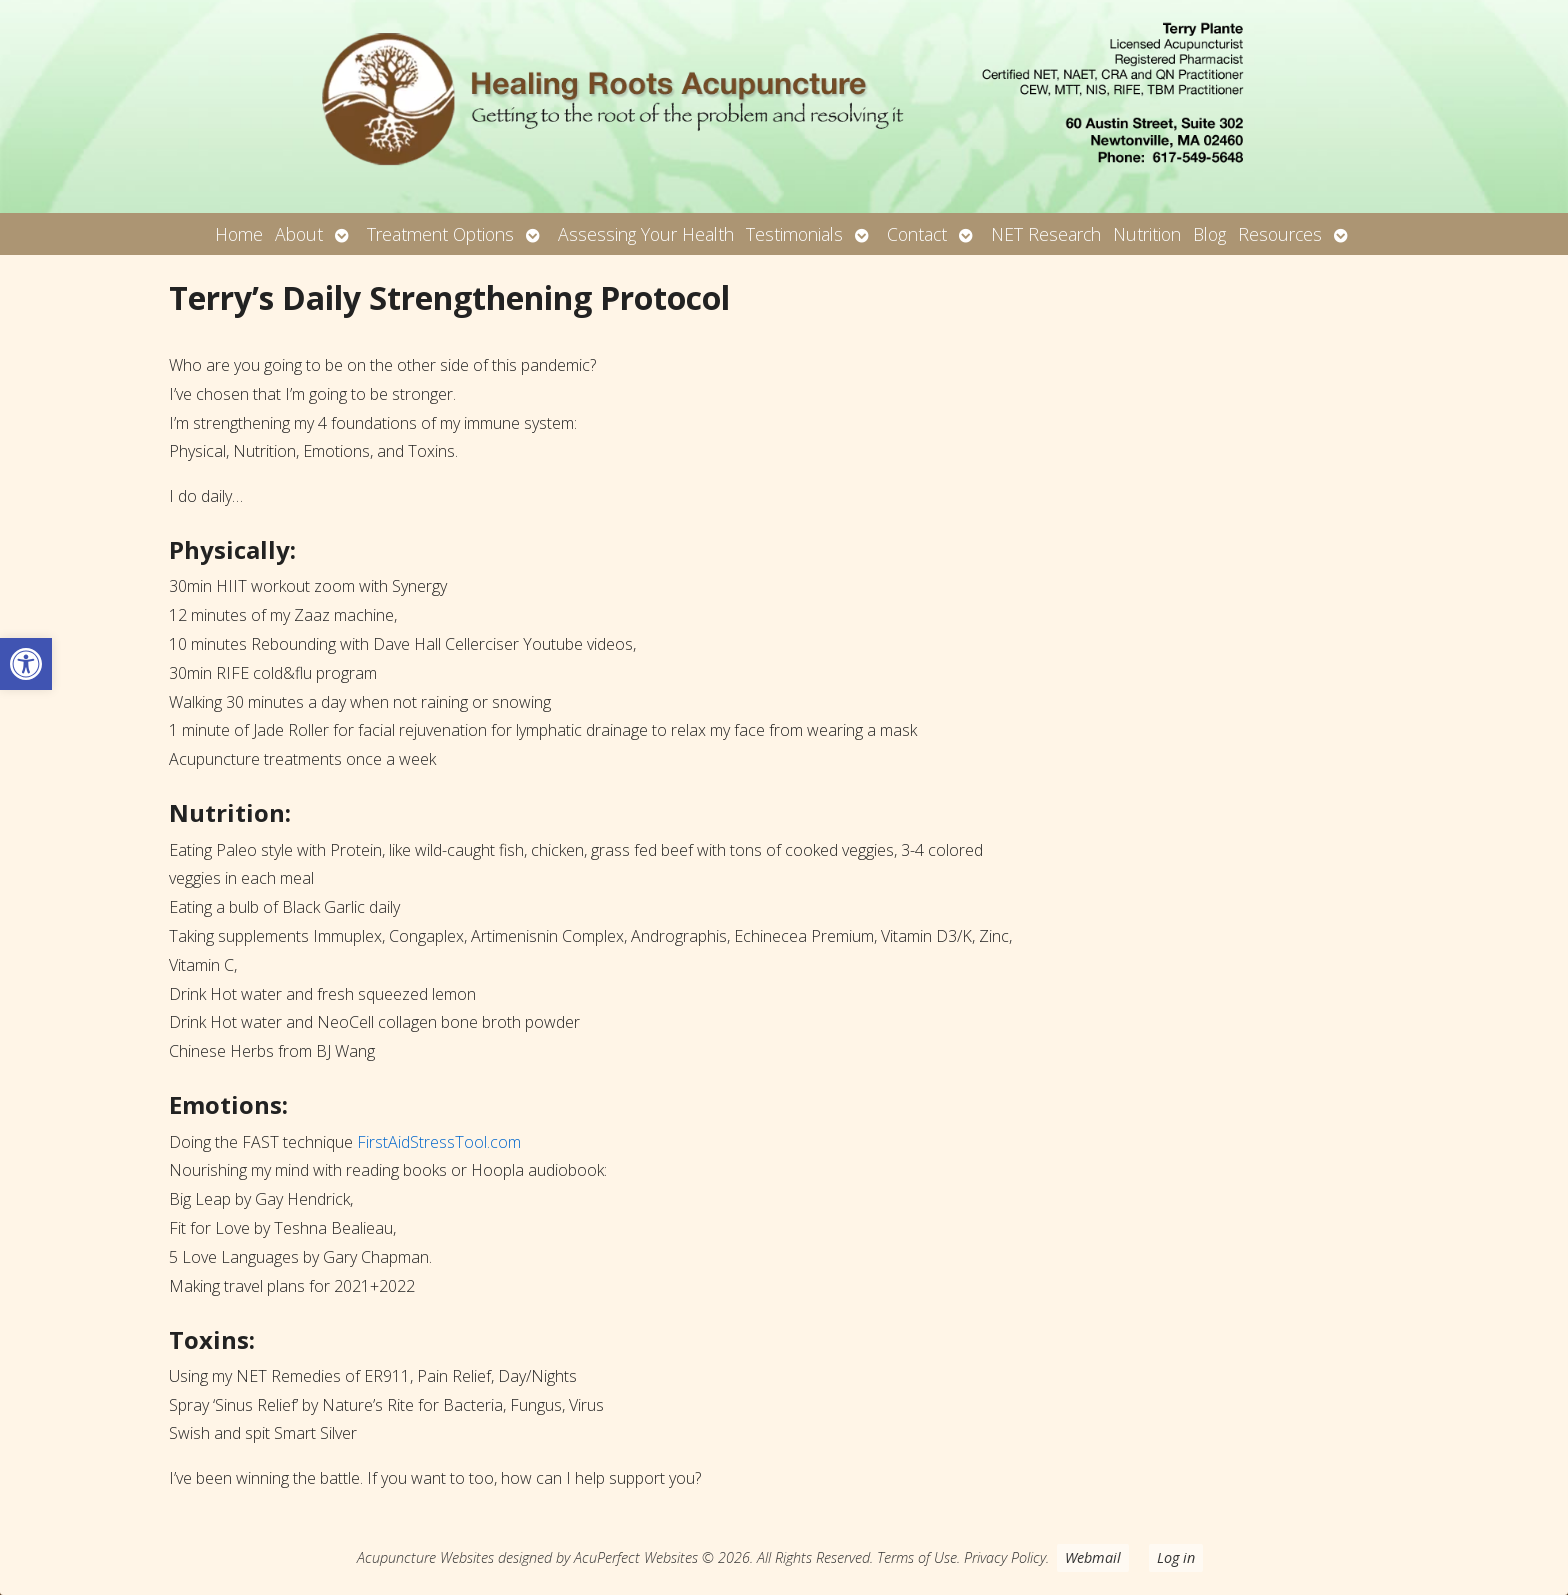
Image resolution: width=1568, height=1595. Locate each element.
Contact (917, 234)
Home (239, 234)
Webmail (1093, 1557)
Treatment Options (440, 234)
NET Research (1046, 234)
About (299, 234)
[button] (26, 664)
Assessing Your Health (646, 234)
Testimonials (794, 234)
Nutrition (1147, 234)
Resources (1280, 234)
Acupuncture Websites (425, 1557)
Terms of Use (917, 1557)
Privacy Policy (1005, 1557)
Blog (1209, 234)
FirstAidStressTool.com (439, 1142)
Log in (1176, 1557)
